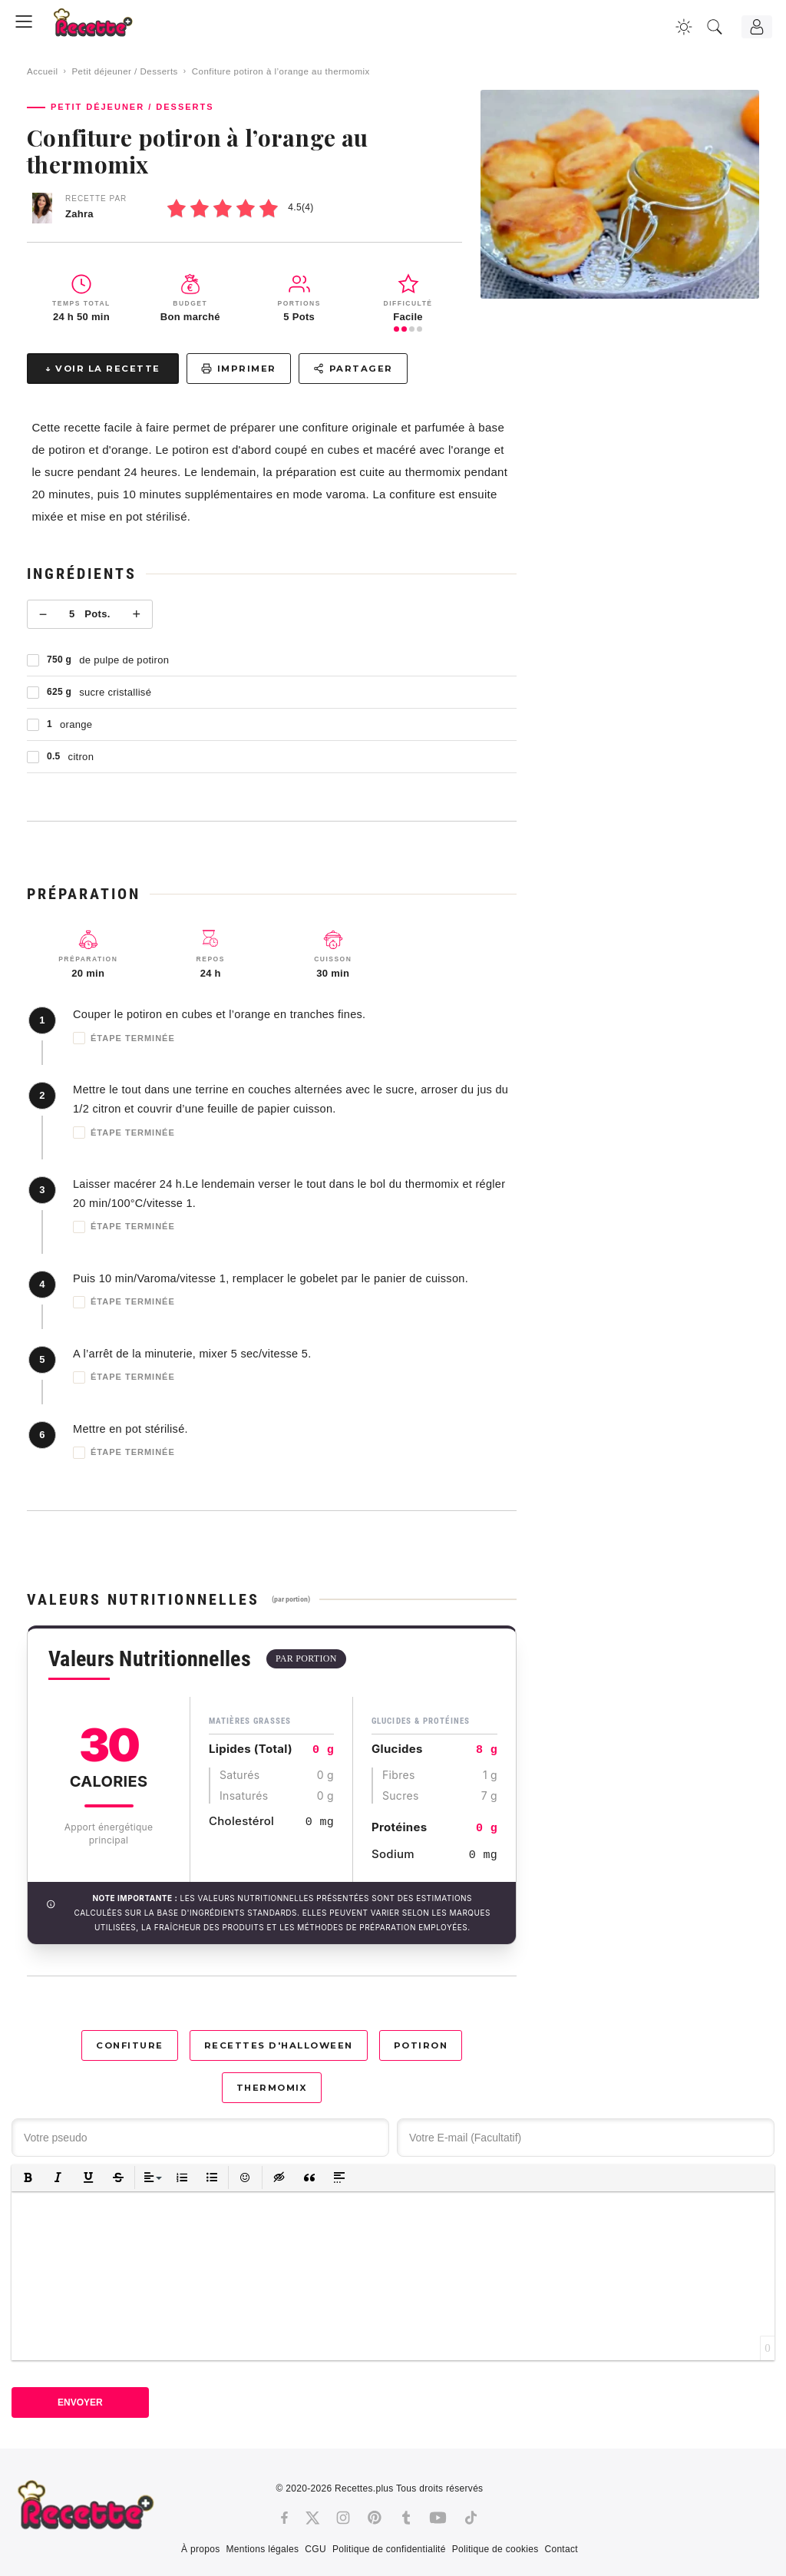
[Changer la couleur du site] (683, 26)
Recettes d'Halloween (278, 2045)
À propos (200, 2549)
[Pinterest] (374, 2517)
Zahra (79, 214)
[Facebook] (284, 2518)
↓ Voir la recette (102, 368)
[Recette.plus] (103, 27)
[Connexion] (756, 26)
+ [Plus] (136, 614)
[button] (28, 2177)
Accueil (42, 71)
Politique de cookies (495, 2549)
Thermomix (272, 2087)
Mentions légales (262, 2549)
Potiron (421, 2045)
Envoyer (80, 2402)
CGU (315, 2549)
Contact (560, 2549)
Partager (353, 368)
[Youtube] (438, 2517)
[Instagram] (343, 2517)
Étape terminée (124, 1038)
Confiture (129, 2045)
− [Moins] (43, 614)
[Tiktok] (471, 2517)
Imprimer (238, 368)
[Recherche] (714, 26)
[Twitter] (312, 2517)
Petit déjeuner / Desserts (124, 71)
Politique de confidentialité (389, 2549)
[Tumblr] (406, 2517)
